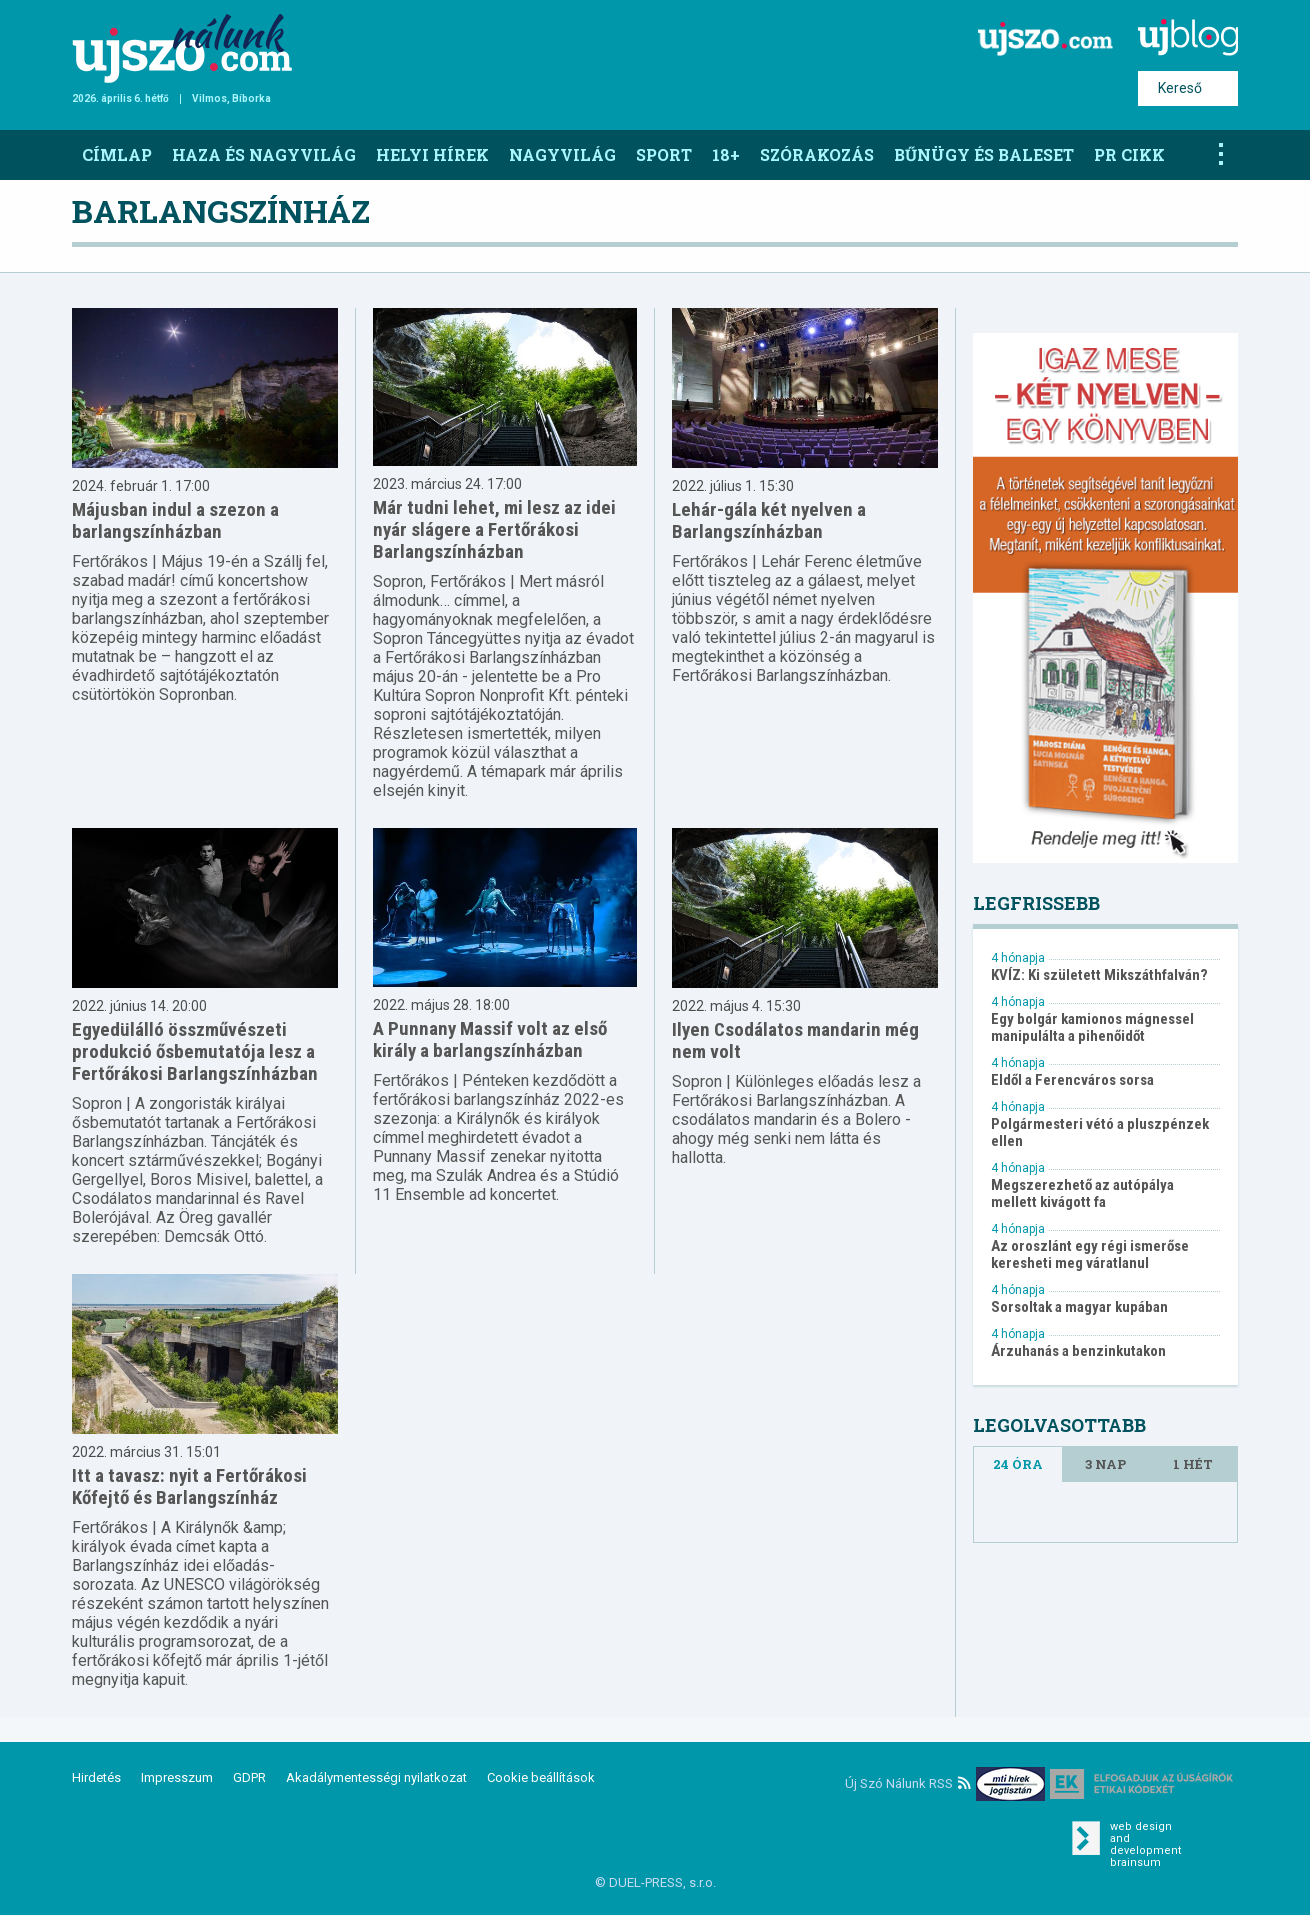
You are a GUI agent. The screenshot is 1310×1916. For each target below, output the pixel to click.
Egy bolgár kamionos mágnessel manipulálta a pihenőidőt (1092, 1028)
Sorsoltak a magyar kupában (1079, 1307)
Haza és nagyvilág (264, 154)
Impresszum (177, 1777)
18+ (726, 154)
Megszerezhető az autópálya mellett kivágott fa (1082, 1194)
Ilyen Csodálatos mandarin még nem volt (795, 1040)
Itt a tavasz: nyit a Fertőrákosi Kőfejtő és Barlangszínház (189, 1486)
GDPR (249, 1777)
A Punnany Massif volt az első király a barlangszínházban (490, 1039)
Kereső (1180, 88)
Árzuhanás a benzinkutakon (1078, 1351)
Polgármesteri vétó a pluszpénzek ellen (1100, 1133)
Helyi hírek (432, 154)
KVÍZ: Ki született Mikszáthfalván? (1099, 975)
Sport (664, 154)
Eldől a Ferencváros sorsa (1072, 1080)
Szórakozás (817, 154)
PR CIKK (1129, 154)
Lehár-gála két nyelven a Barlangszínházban (769, 520)
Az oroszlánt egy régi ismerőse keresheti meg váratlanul (1090, 1255)
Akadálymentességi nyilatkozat (376, 1777)
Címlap (117, 154)
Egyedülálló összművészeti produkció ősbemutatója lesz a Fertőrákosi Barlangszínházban (195, 1051)
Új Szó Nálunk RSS (908, 1783)
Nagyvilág (562, 154)
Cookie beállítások (541, 1777)
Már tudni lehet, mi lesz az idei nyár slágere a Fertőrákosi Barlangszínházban (494, 529)
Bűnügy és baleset (984, 154)
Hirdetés (96, 1777)
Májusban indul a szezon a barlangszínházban (175, 520)
